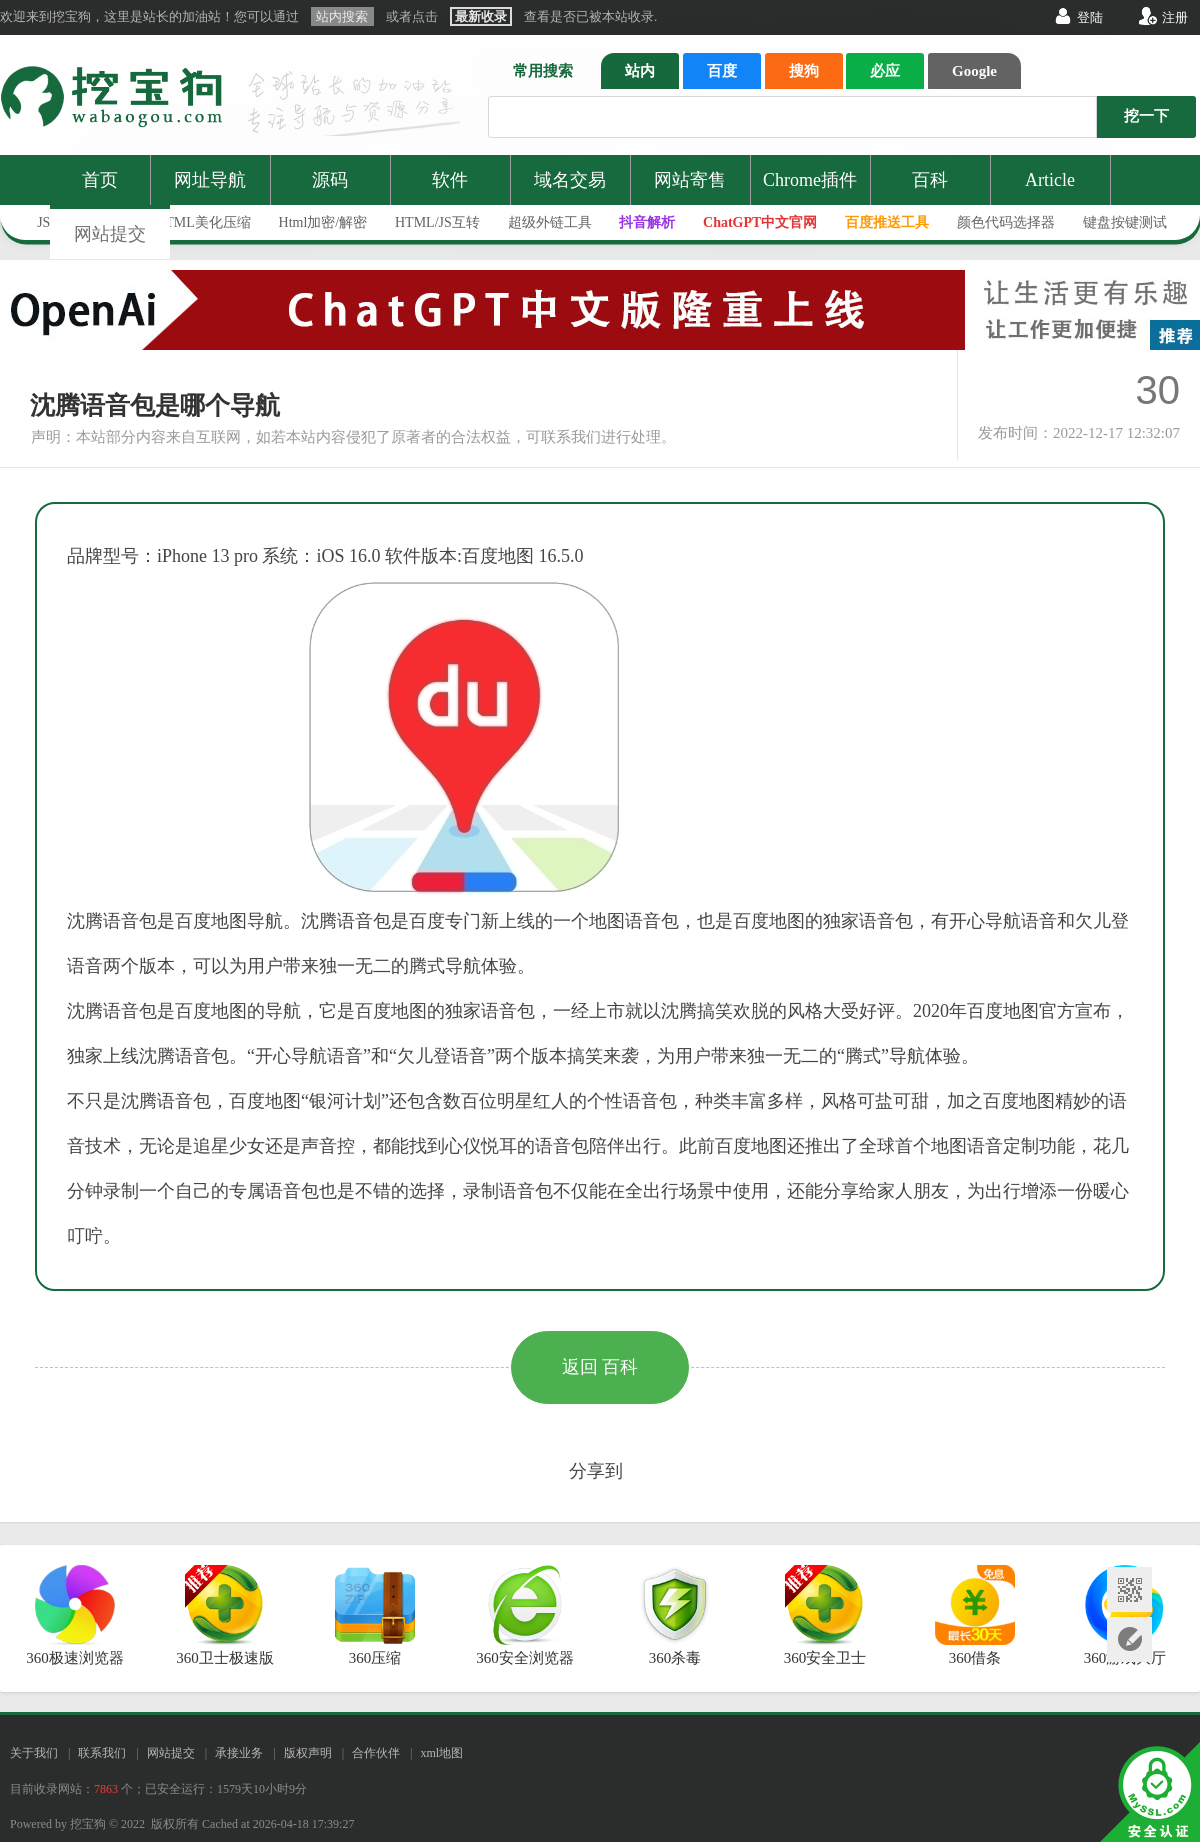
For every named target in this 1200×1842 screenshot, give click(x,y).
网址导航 (210, 180)
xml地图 (441, 1753)
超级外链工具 (550, 222)
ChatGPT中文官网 (760, 222)
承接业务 (239, 1753)
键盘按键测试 (1125, 222)
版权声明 (308, 1753)
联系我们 (102, 1753)
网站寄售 (690, 180)
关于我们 (34, 1753)
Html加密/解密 (323, 222)
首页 (100, 180)
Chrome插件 (810, 180)
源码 (330, 180)
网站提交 (110, 234)
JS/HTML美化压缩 (194, 222)
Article (1050, 180)
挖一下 (1146, 116)
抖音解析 (647, 222)
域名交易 (570, 180)
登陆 (1090, 17)
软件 (450, 180)
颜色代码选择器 (1006, 222)
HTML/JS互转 (437, 222)
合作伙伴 (376, 1753)
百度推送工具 (887, 222)
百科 (930, 180)
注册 (1175, 17)
